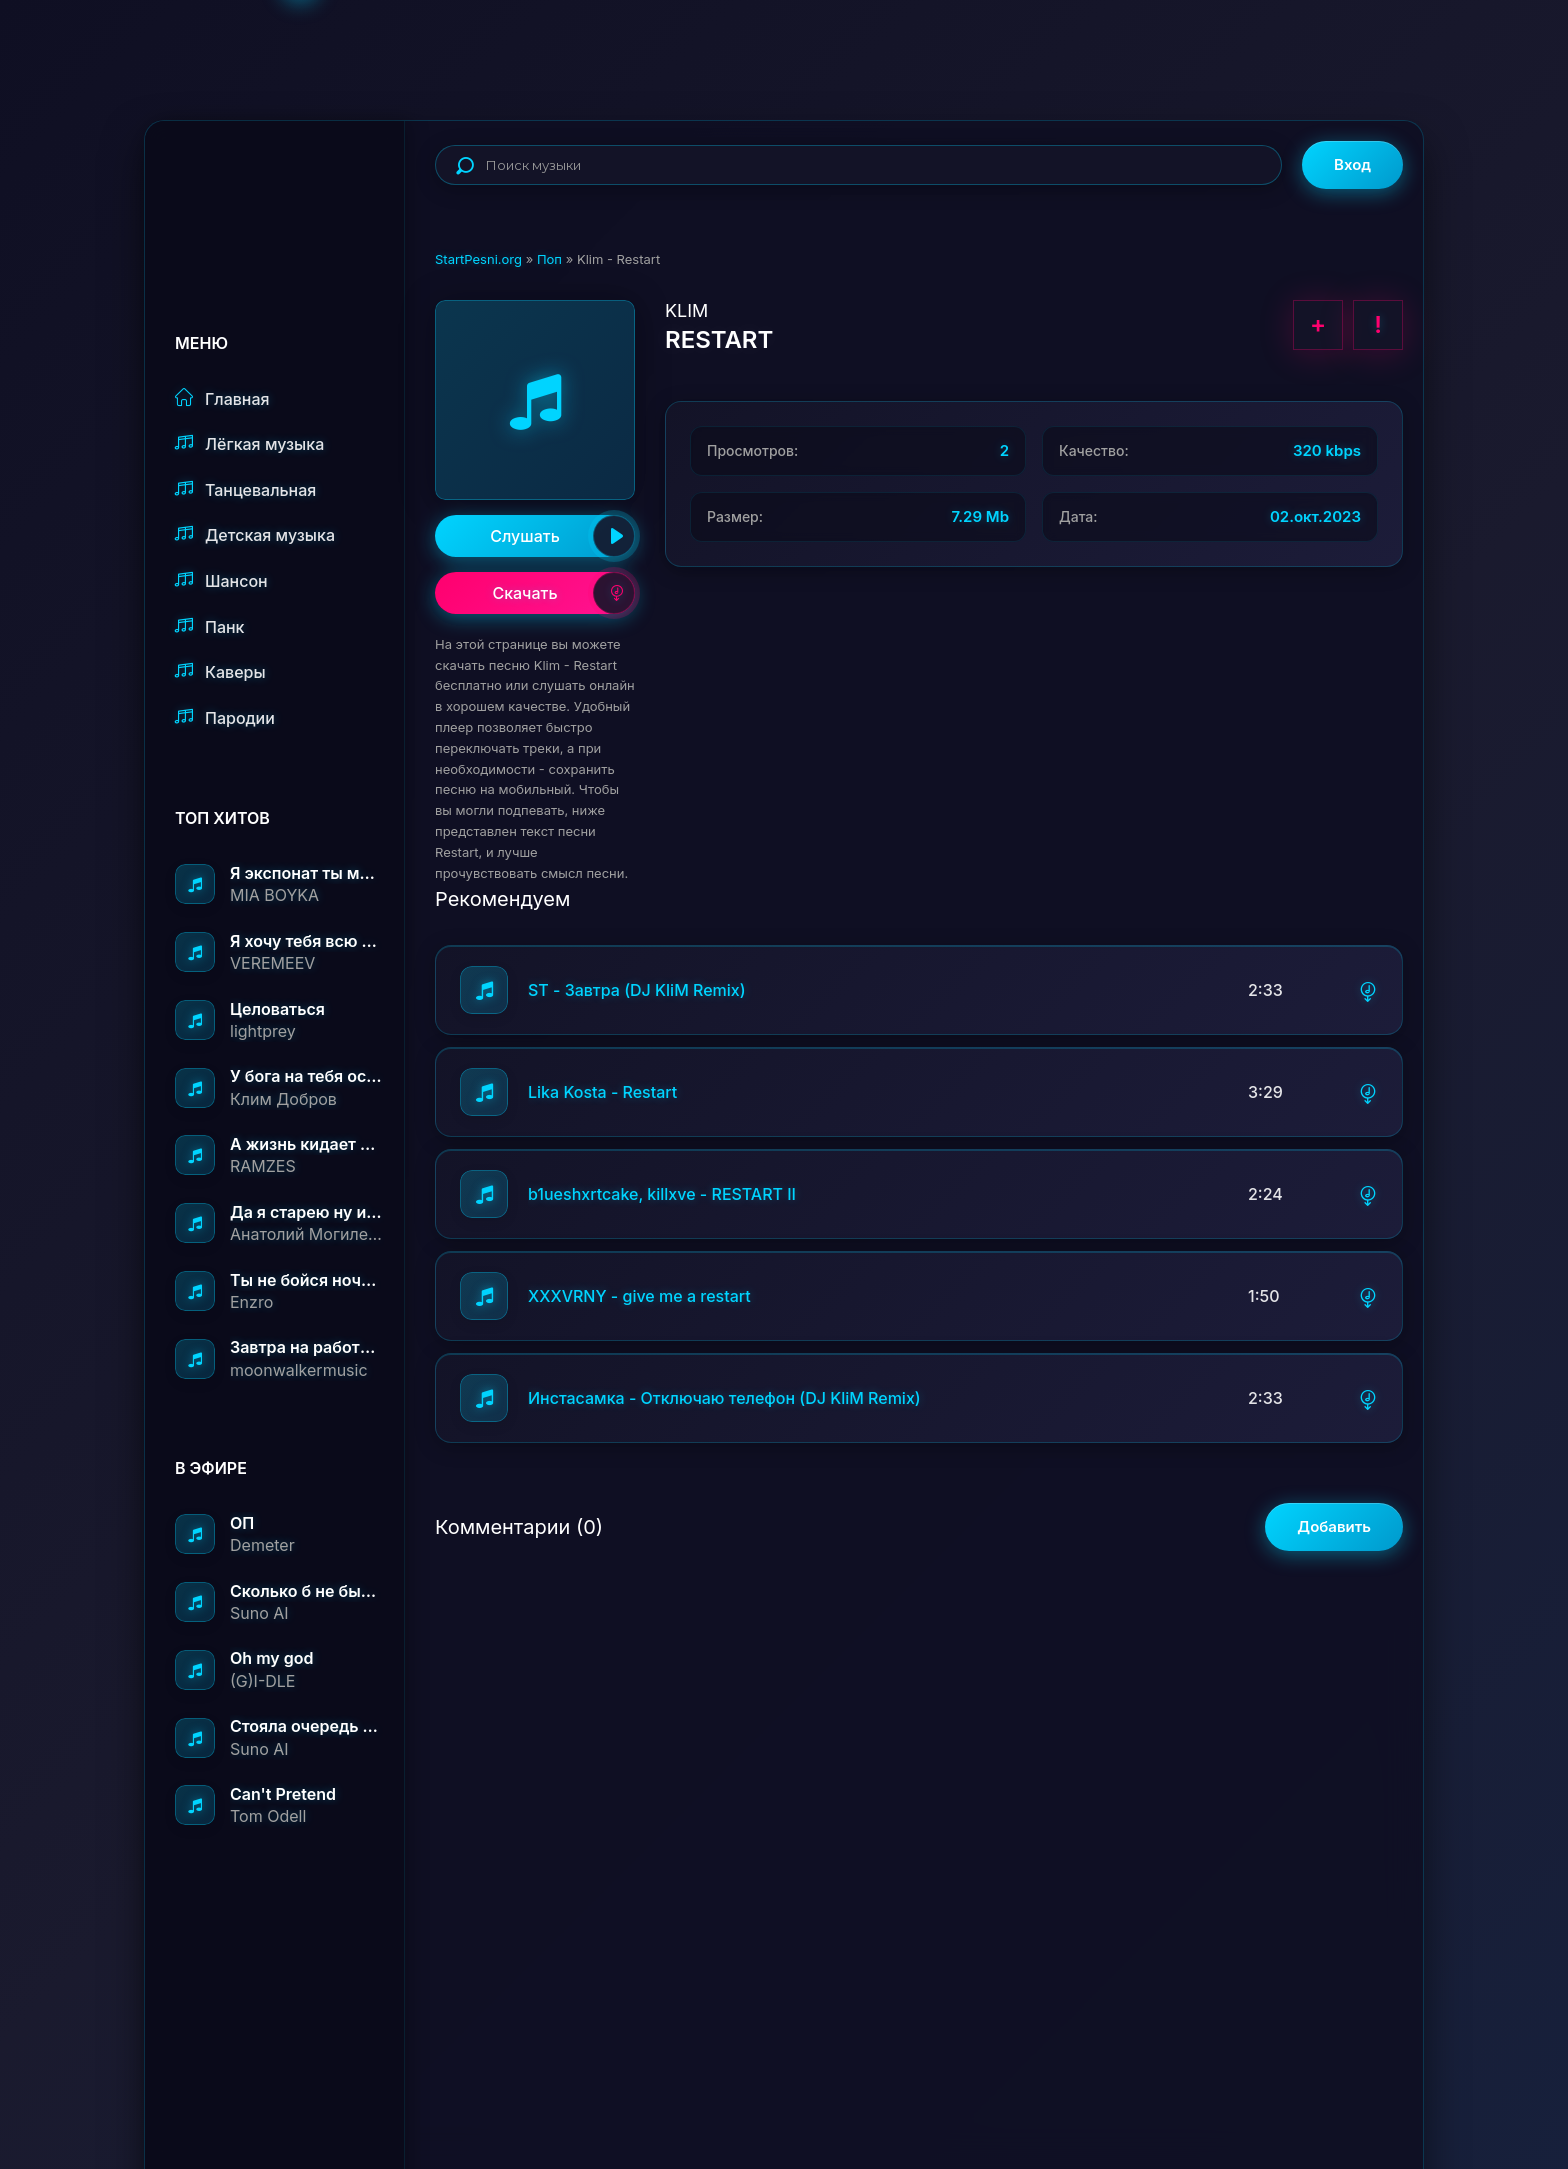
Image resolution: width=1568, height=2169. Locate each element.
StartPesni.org (478, 259)
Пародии (225, 717)
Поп (549, 259)
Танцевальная (245, 489)
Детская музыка (255, 534)
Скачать (563, 593)
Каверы (220, 671)
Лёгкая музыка (249, 443)
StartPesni (290, 186)
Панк (209, 626)
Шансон (221, 580)
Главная (222, 398)
